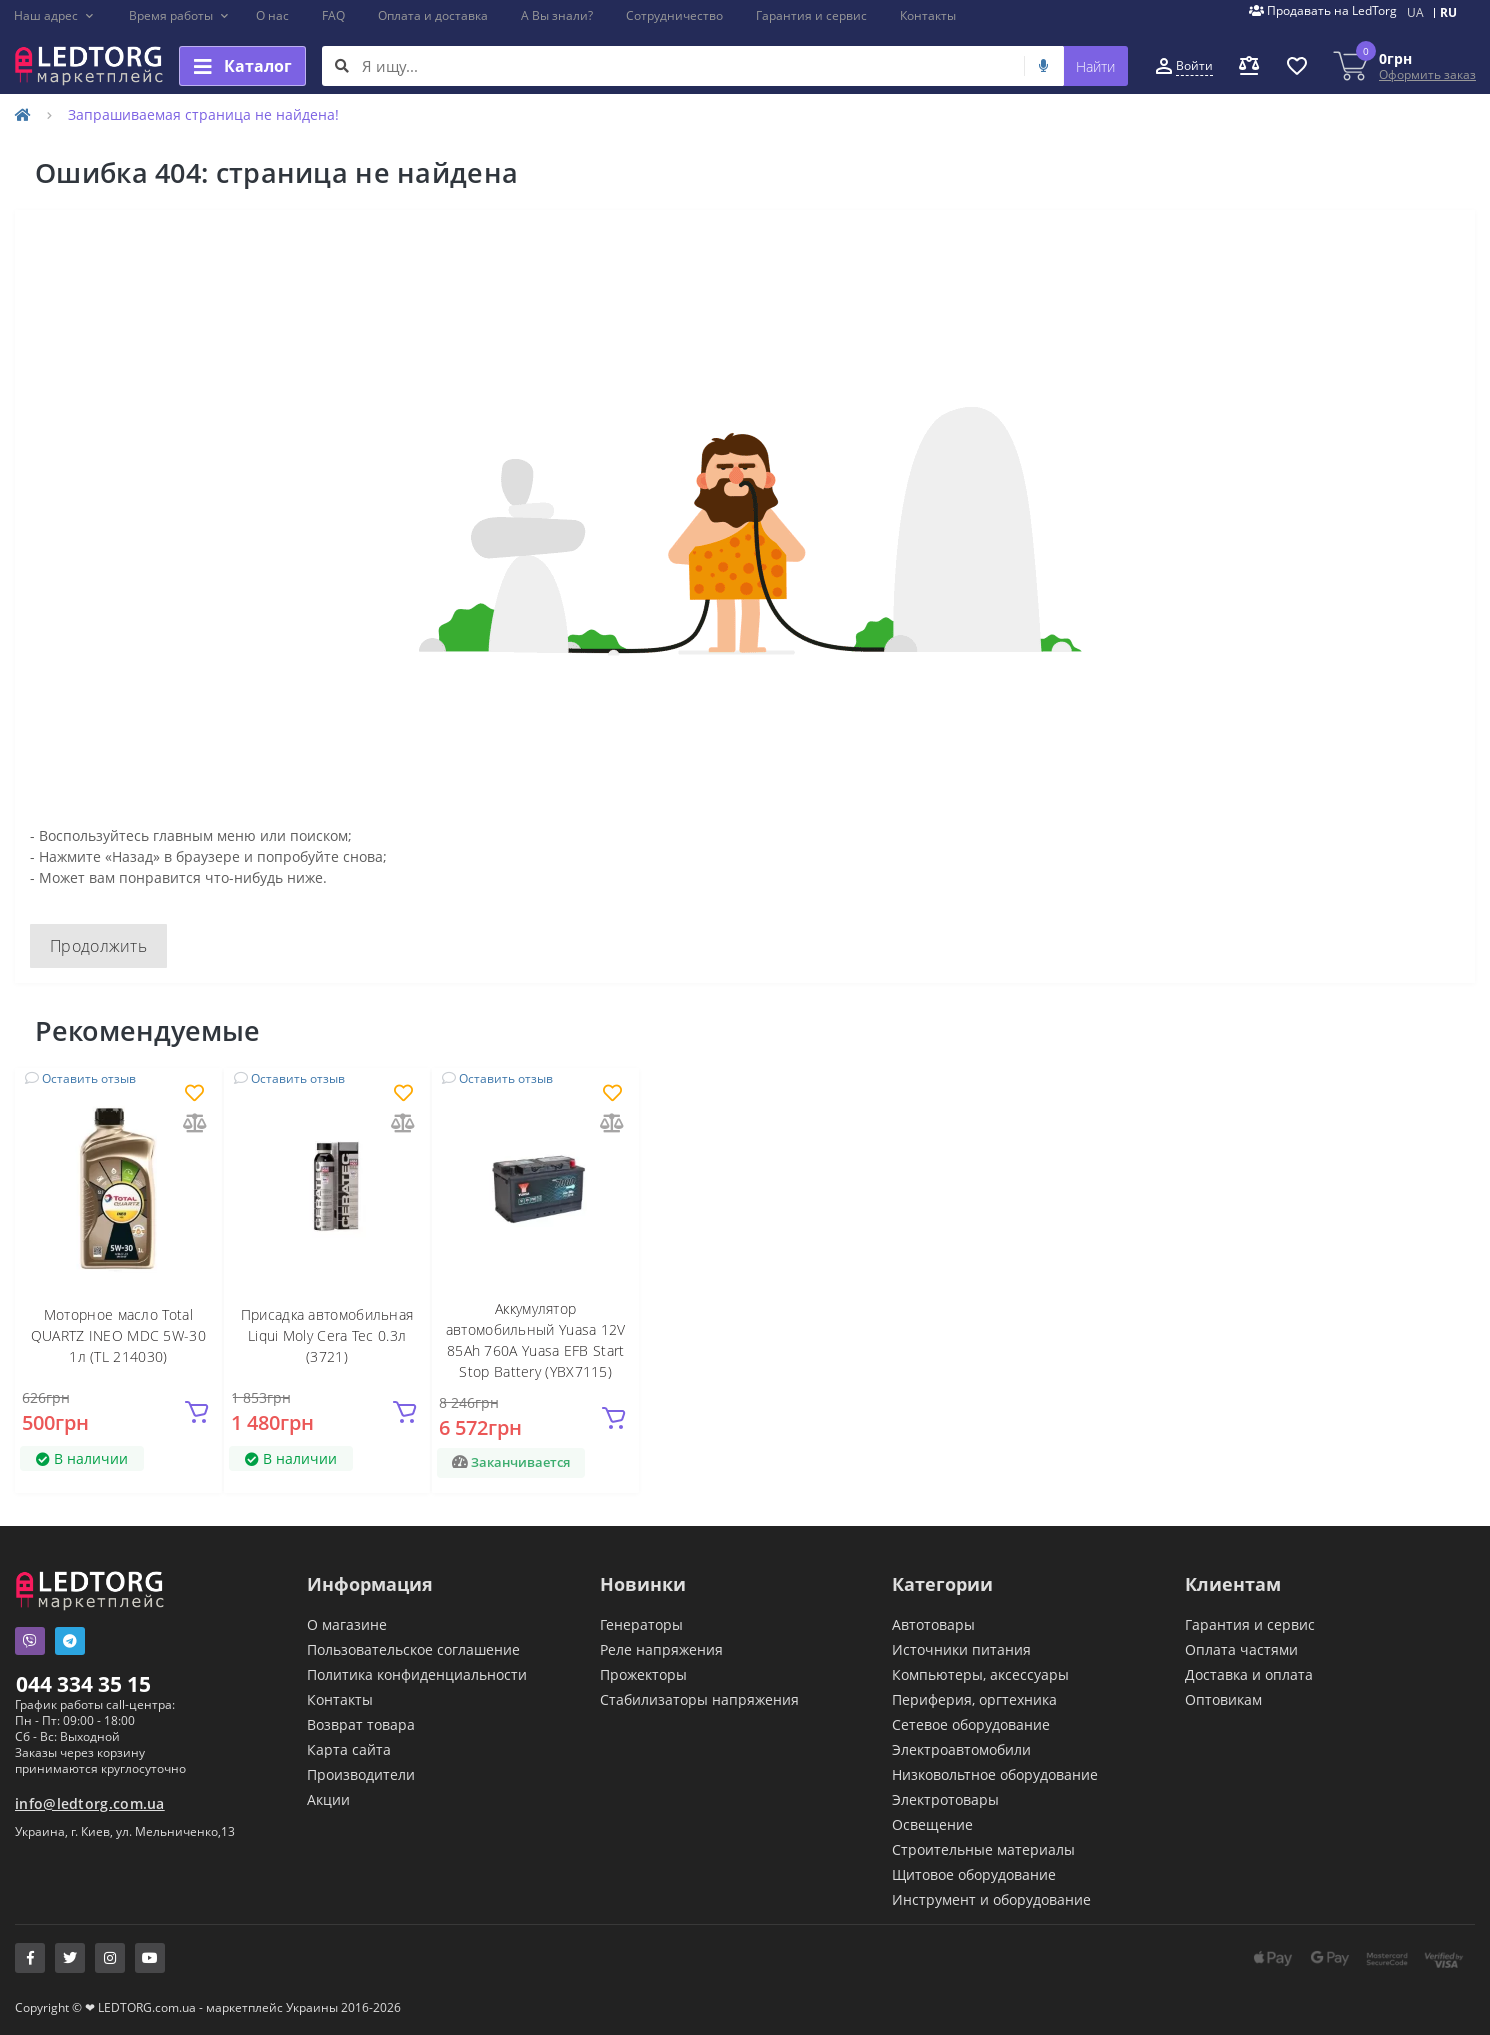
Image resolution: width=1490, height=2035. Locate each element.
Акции (328, 1799)
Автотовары (933, 1624)
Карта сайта (349, 1749)
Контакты (928, 15)
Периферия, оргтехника (974, 1699)
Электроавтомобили (961, 1749)
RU (1448, 12)
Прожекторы (643, 1674)
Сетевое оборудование (971, 1724)
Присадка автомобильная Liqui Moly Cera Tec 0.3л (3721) (327, 1335)
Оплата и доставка (433, 15)
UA (1415, 12)
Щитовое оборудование (974, 1874)
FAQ (333, 15)
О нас (272, 15)
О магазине (347, 1624)
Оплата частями (1241, 1649)
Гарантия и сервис (811, 15)
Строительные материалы (983, 1849)
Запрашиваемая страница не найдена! (203, 114)
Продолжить (98, 946)
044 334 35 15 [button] (83, 1684)
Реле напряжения (661, 1649)
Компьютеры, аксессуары (980, 1674)
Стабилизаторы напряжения (699, 1699)
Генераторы (641, 1624)
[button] (54, 16)
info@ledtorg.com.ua (90, 1803)
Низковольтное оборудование (995, 1774)
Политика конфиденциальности (417, 1674)
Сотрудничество (674, 15)
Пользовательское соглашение (413, 1649)
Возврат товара (361, 1724)
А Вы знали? (557, 15)
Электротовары (945, 1799)
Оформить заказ (1427, 74)
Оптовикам (1223, 1699)
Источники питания (961, 1649)
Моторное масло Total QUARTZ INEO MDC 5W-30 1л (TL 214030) (118, 1335)
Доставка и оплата (1249, 1674)
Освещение (932, 1824)
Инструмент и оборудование (991, 1899)
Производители (361, 1774)
